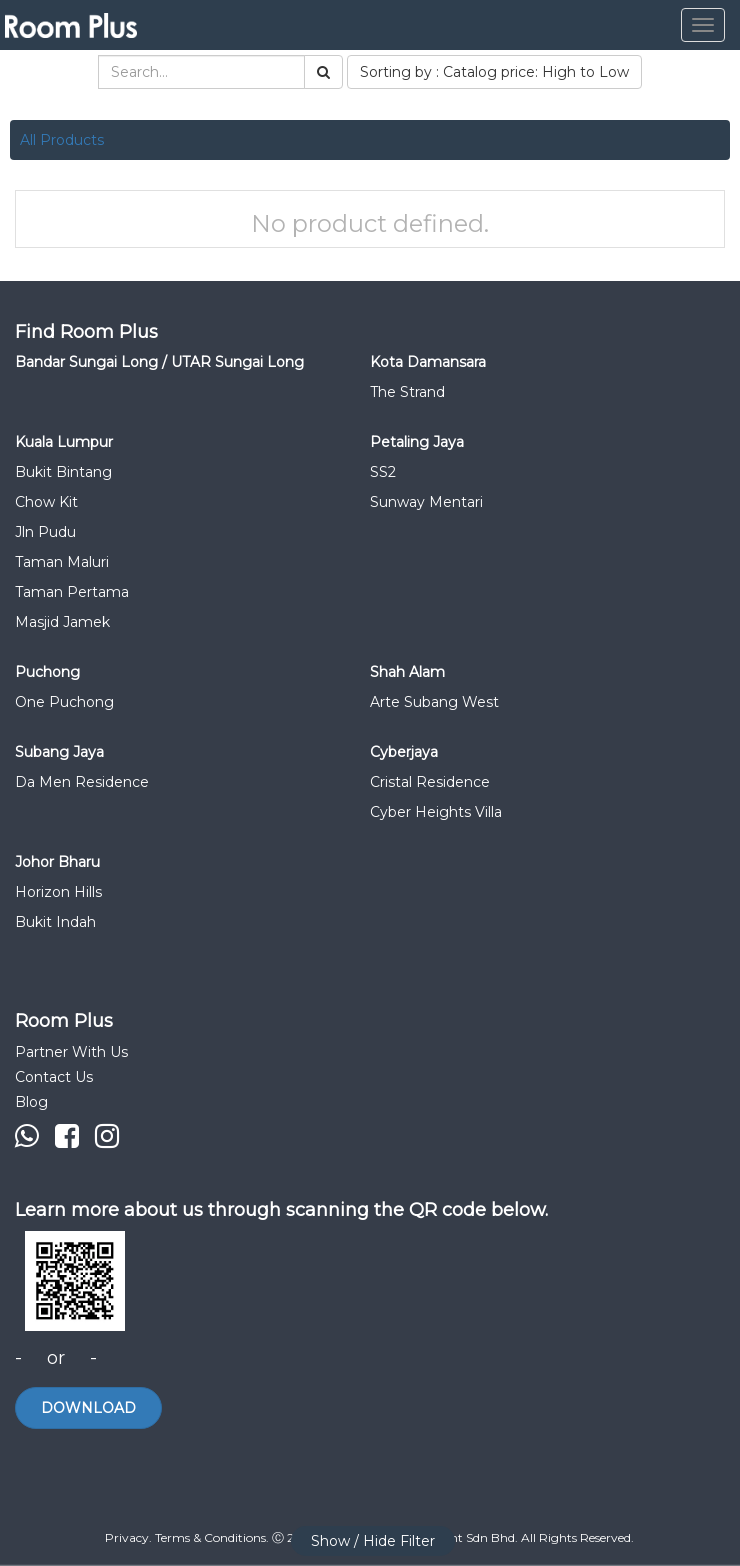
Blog (31, 1102)
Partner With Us (71, 1052)
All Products (62, 140)
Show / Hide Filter (373, 1541)
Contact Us (54, 1077)
